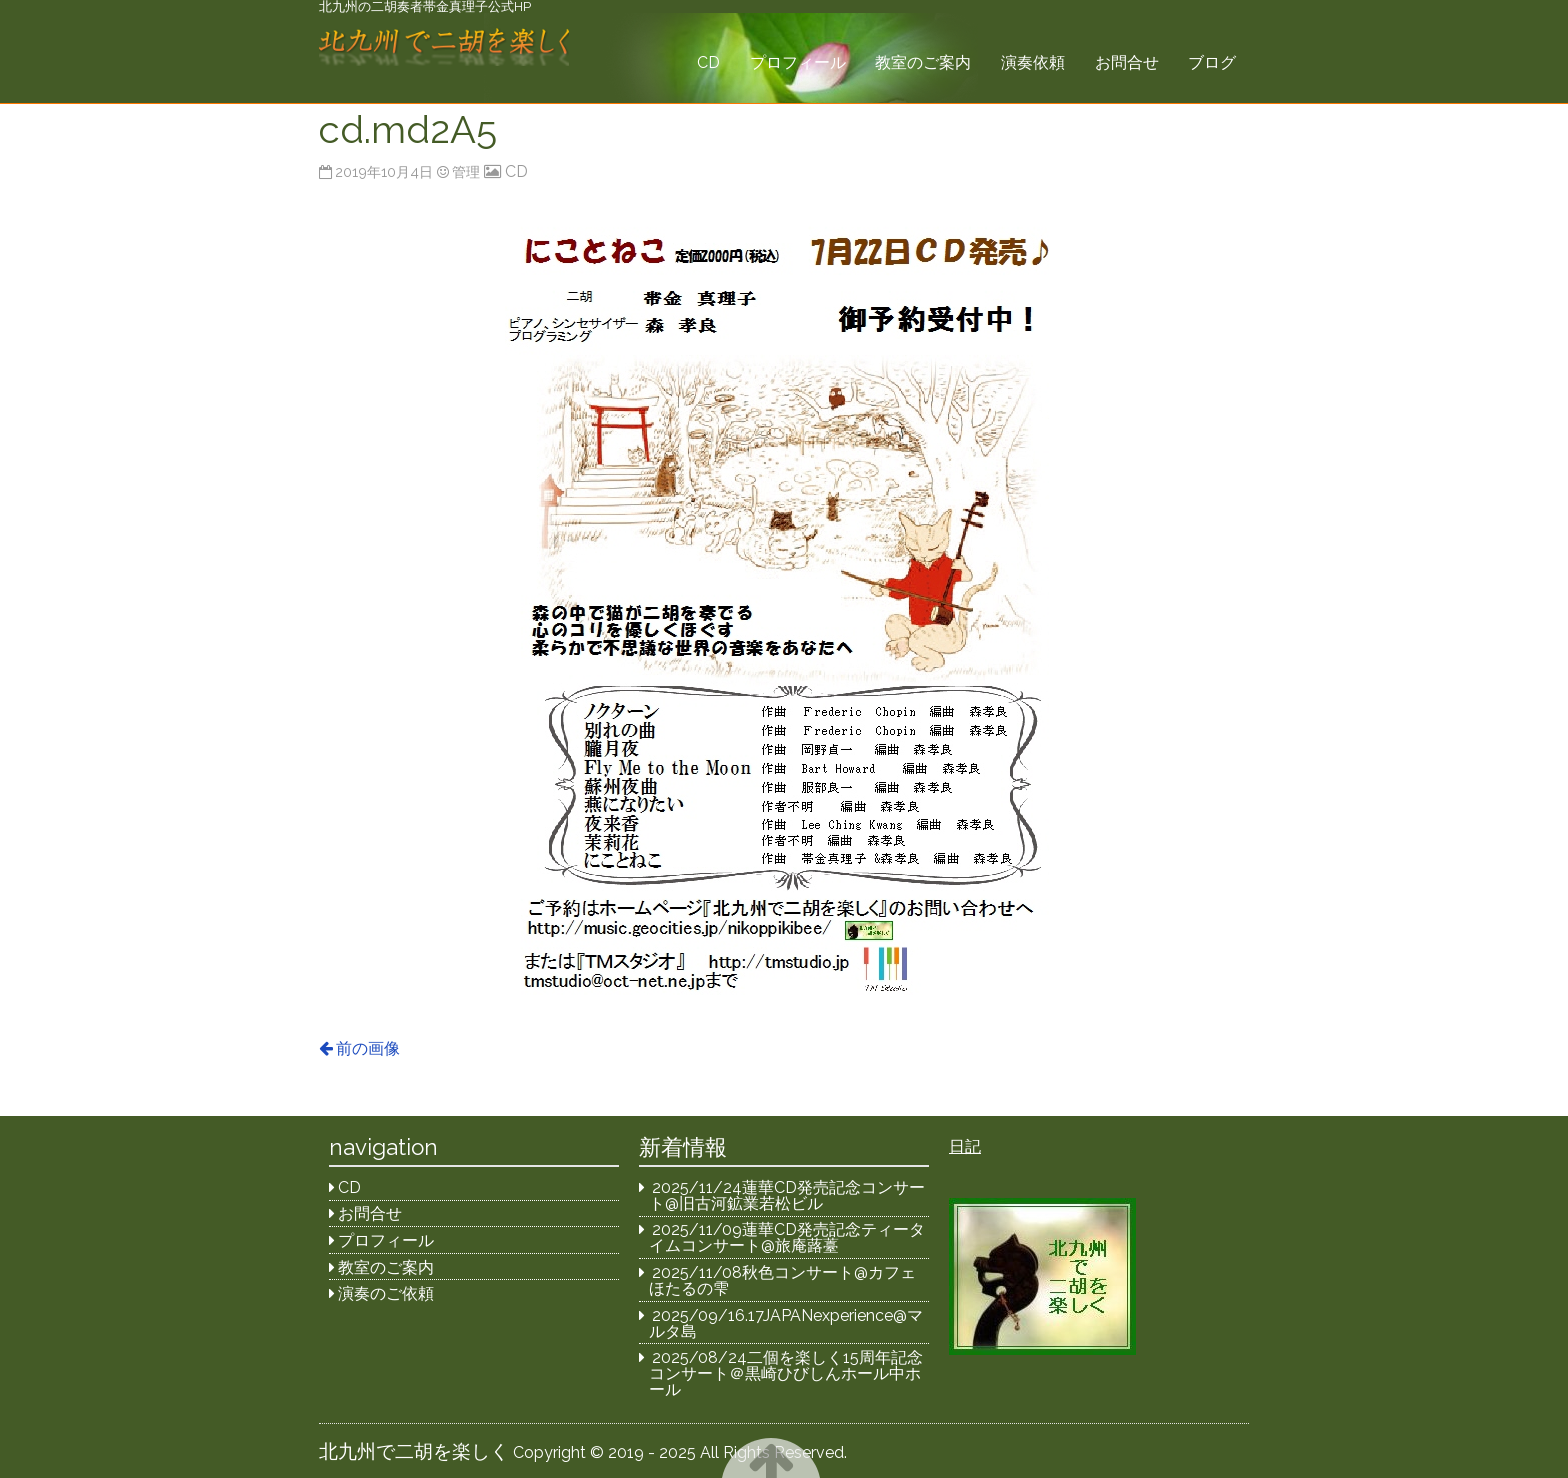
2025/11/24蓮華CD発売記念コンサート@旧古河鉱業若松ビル (787, 1195)
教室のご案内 (923, 62)
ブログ (1212, 62)
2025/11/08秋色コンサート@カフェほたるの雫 (783, 1280)
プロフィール (798, 62)
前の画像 (368, 1048)
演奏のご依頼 (386, 1293)
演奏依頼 (1033, 62)
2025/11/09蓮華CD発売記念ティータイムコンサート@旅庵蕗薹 (787, 1237)
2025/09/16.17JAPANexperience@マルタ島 (786, 1323)
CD (708, 62)
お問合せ (1127, 62)
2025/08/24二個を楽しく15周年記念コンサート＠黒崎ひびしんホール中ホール (786, 1373)
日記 (965, 1146)
